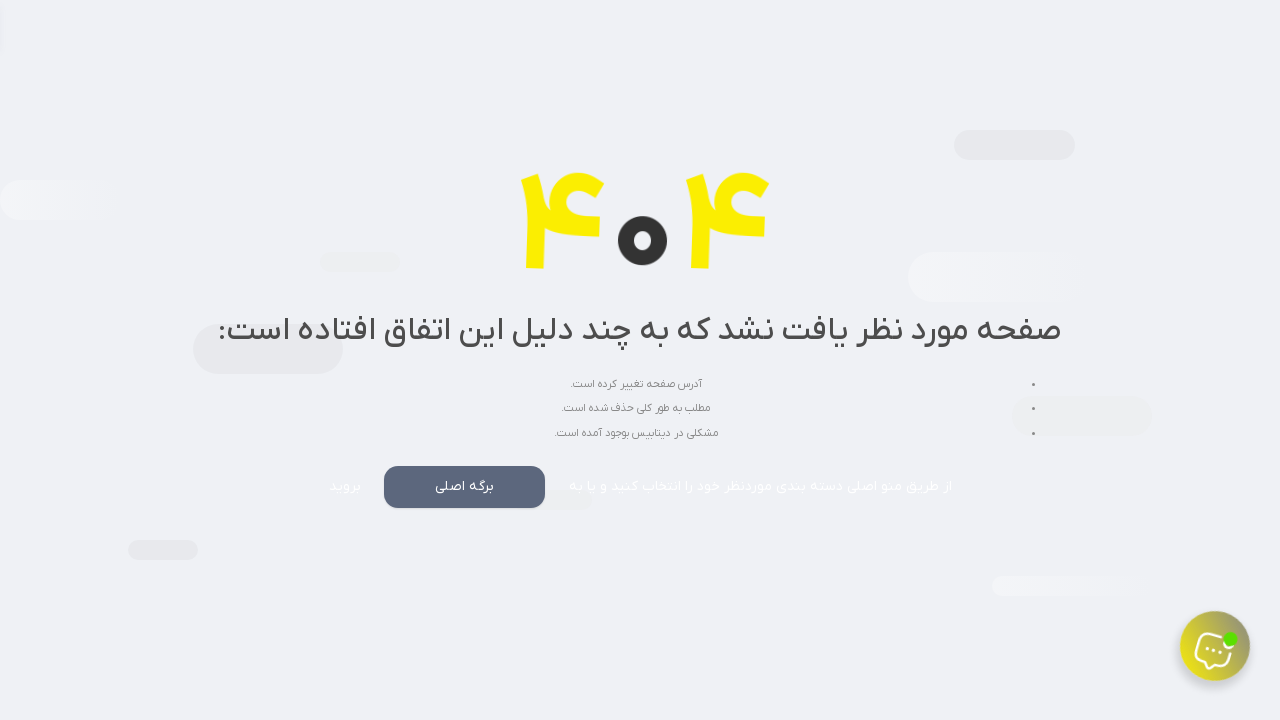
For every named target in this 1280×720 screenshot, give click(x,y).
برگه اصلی (464, 486)
